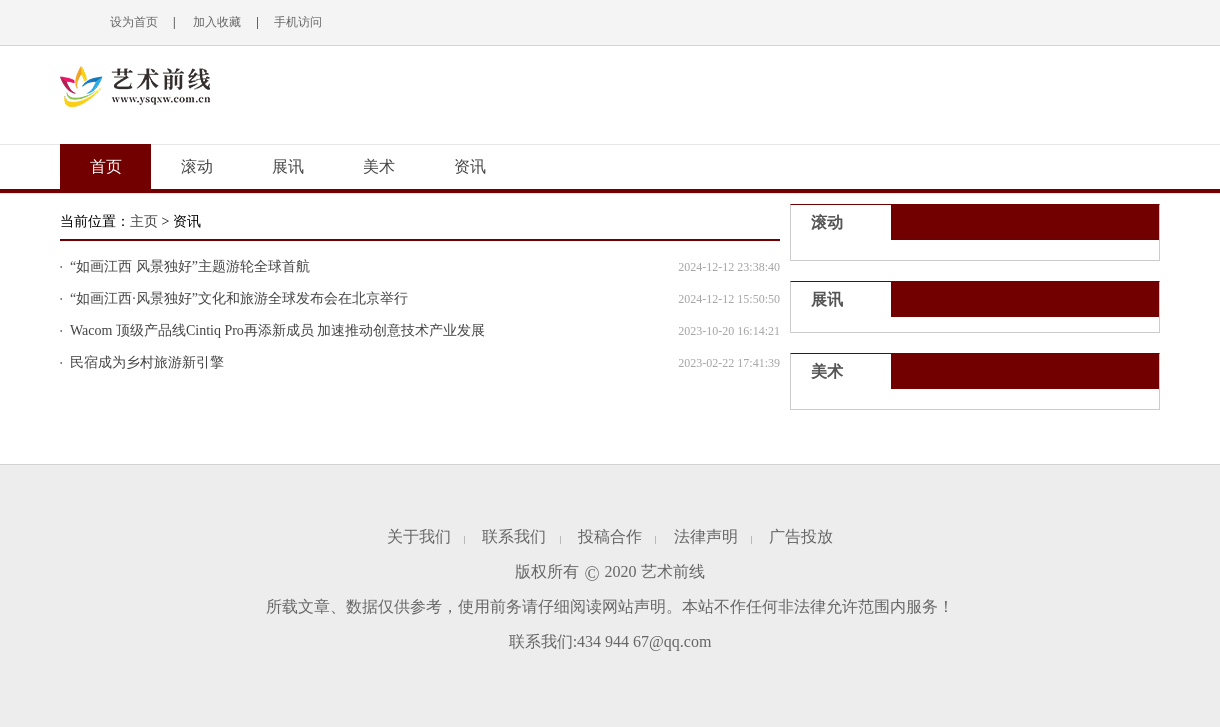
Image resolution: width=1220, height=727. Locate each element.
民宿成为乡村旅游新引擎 (147, 362)
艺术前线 (673, 571)
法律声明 (706, 536)
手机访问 (298, 22)
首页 (106, 166)
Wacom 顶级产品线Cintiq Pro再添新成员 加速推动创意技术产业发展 (277, 330)
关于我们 (419, 536)
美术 (379, 166)
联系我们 (514, 536)
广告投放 (801, 536)
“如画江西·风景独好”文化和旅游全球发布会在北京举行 (239, 298)
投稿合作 (610, 536)
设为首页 (134, 22)
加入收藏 (215, 22)
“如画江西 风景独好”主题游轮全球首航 (190, 266)
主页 (144, 221)
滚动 (197, 166)
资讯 (470, 166)
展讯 (288, 166)
